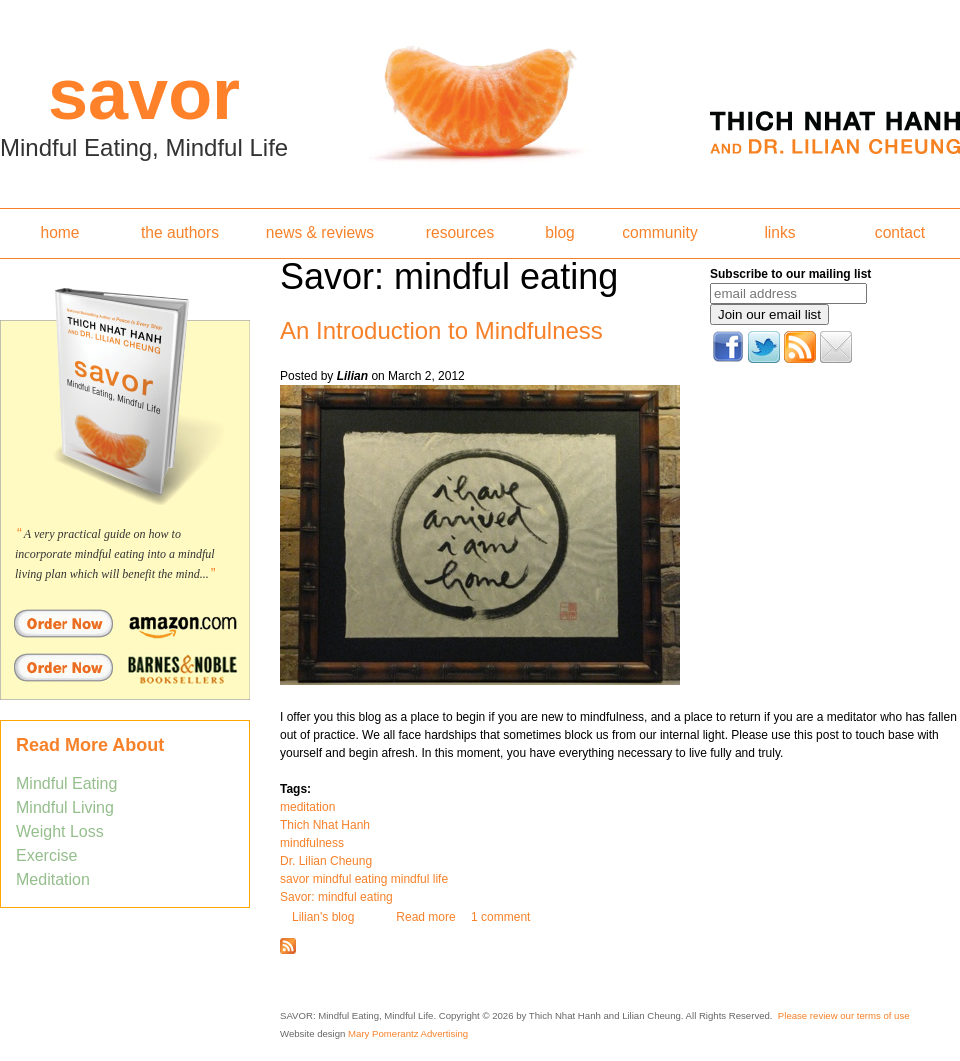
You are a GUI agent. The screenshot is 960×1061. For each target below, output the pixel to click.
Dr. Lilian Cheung (326, 861)
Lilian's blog (323, 917)
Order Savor (125, 623)
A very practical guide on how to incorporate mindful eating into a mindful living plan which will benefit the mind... (115, 554)
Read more (425, 917)
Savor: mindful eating (336, 897)
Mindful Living (65, 807)
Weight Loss (60, 831)
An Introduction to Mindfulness (441, 330)
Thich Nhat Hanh (325, 825)
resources (460, 232)
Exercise (46, 855)
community (659, 232)
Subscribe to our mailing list (790, 274)
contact (900, 232)
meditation (307, 807)
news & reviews (320, 232)
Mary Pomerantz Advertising (408, 1033)
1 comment (500, 917)
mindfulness (312, 843)
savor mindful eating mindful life (364, 879)
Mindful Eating (66, 783)
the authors (180, 232)
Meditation (53, 879)
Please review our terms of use (844, 1015)
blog (559, 232)
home (59, 232)
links (779, 232)
